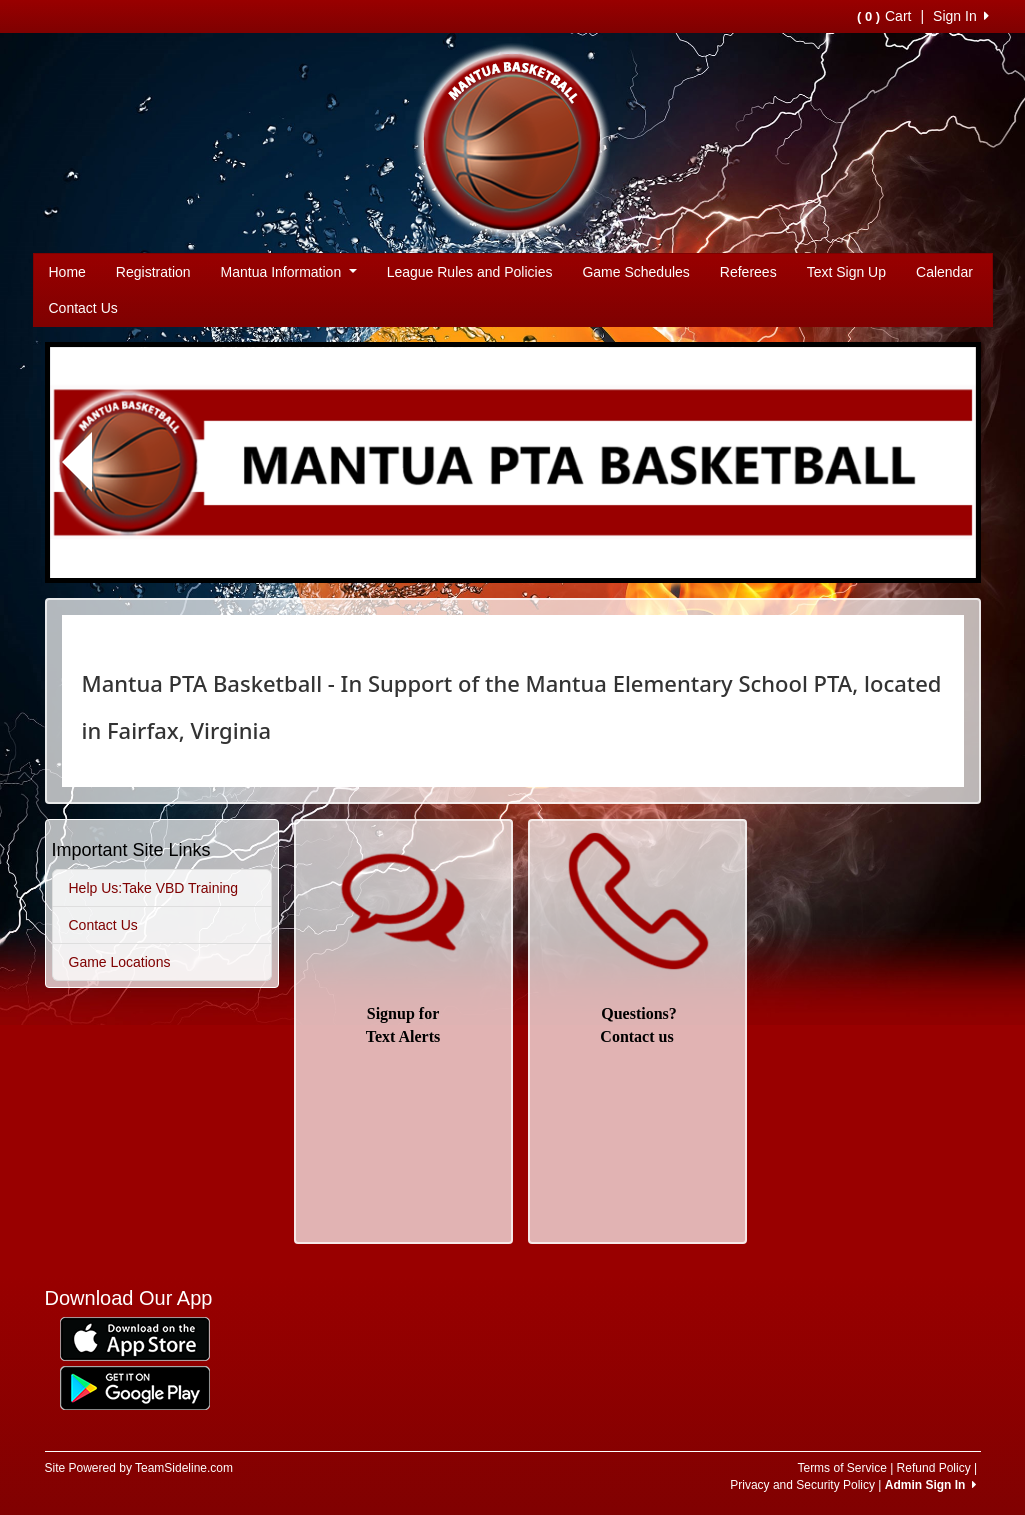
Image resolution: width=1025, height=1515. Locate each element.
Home (67, 272)
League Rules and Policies (470, 272)
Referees (748, 272)
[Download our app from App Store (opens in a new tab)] (135, 1338)
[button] (78, 463)
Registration (153, 272)
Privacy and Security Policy (802, 1485)
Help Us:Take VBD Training (154, 888)
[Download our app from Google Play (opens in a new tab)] (135, 1387)
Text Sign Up (846, 272)
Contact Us (83, 308)
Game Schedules (635, 272)
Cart (884, 16)
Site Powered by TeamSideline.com (139, 1468)
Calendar (944, 272)
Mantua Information (289, 272)
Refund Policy (934, 1468)
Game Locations (120, 962)
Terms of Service (841, 1468)
